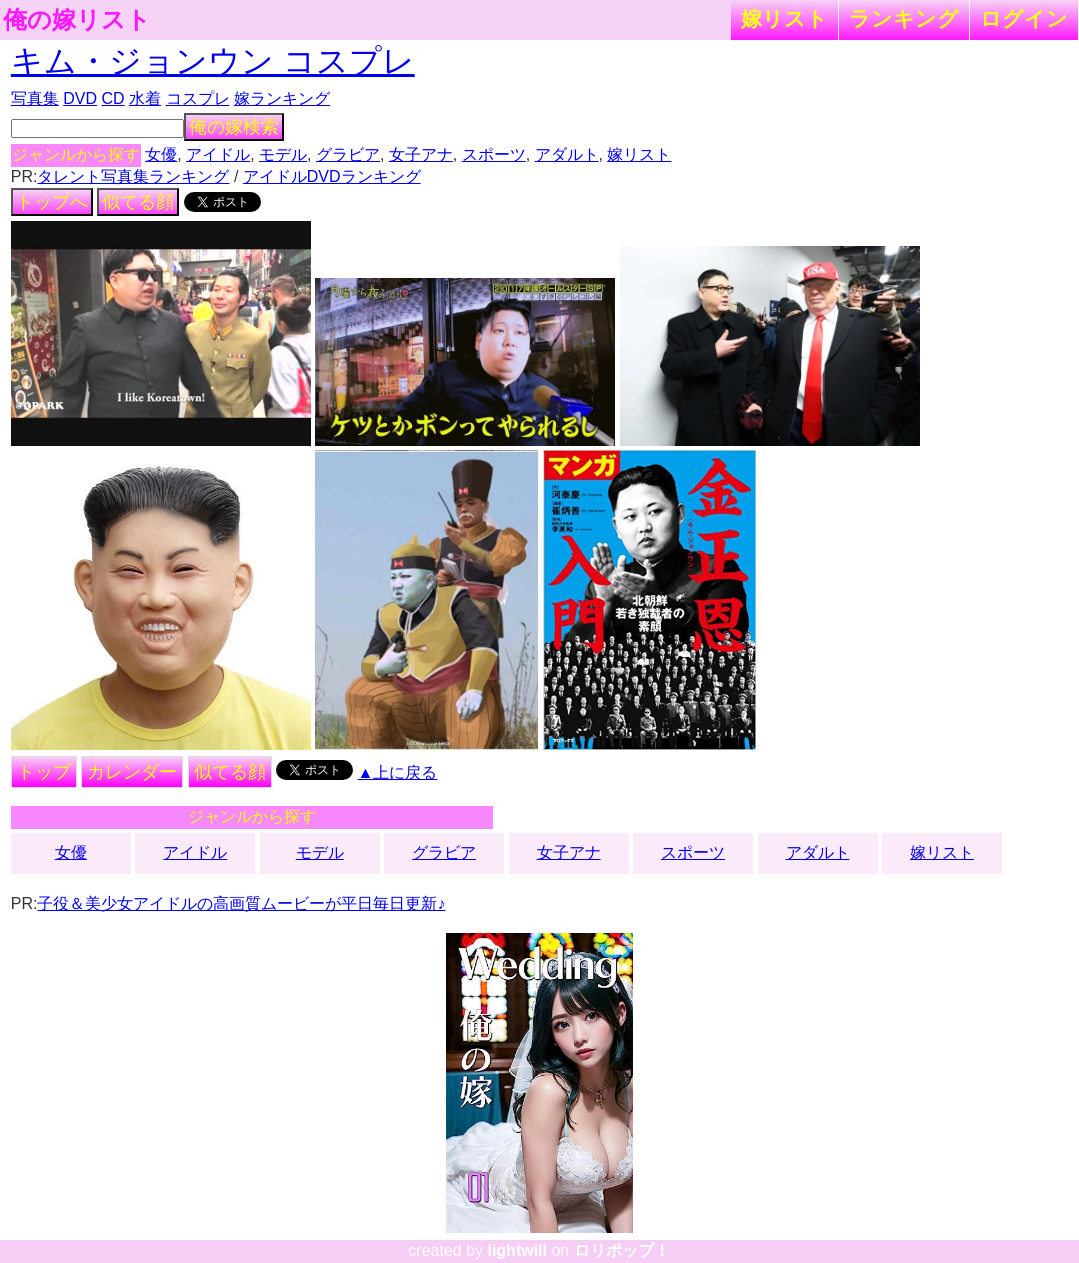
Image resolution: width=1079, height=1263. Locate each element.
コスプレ (198, 98)
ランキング (904, 18)
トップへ (52, 202)
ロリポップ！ (622, 1250)
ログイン (1024, 18)
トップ (44, 772)
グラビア (348, 154)
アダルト (567, 154)
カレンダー (132, 772)
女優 (161, 154)
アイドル (218, 154)
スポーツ (494, 154)
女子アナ (421, 154)
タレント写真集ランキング (133, 176)
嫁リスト (784, 18)
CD (112, 98)
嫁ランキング (282, 98)
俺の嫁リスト (77, 20)
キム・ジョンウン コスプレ (213, 61)
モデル (283, 154)
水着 (145, 98)
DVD (80, 98)
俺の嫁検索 (234, 127)
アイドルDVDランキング (332, 176)
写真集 (35, 98)
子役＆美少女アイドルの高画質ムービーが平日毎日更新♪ (241, 903)
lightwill (517, 1250)
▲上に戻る (398, 772)
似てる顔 (138, 202)
